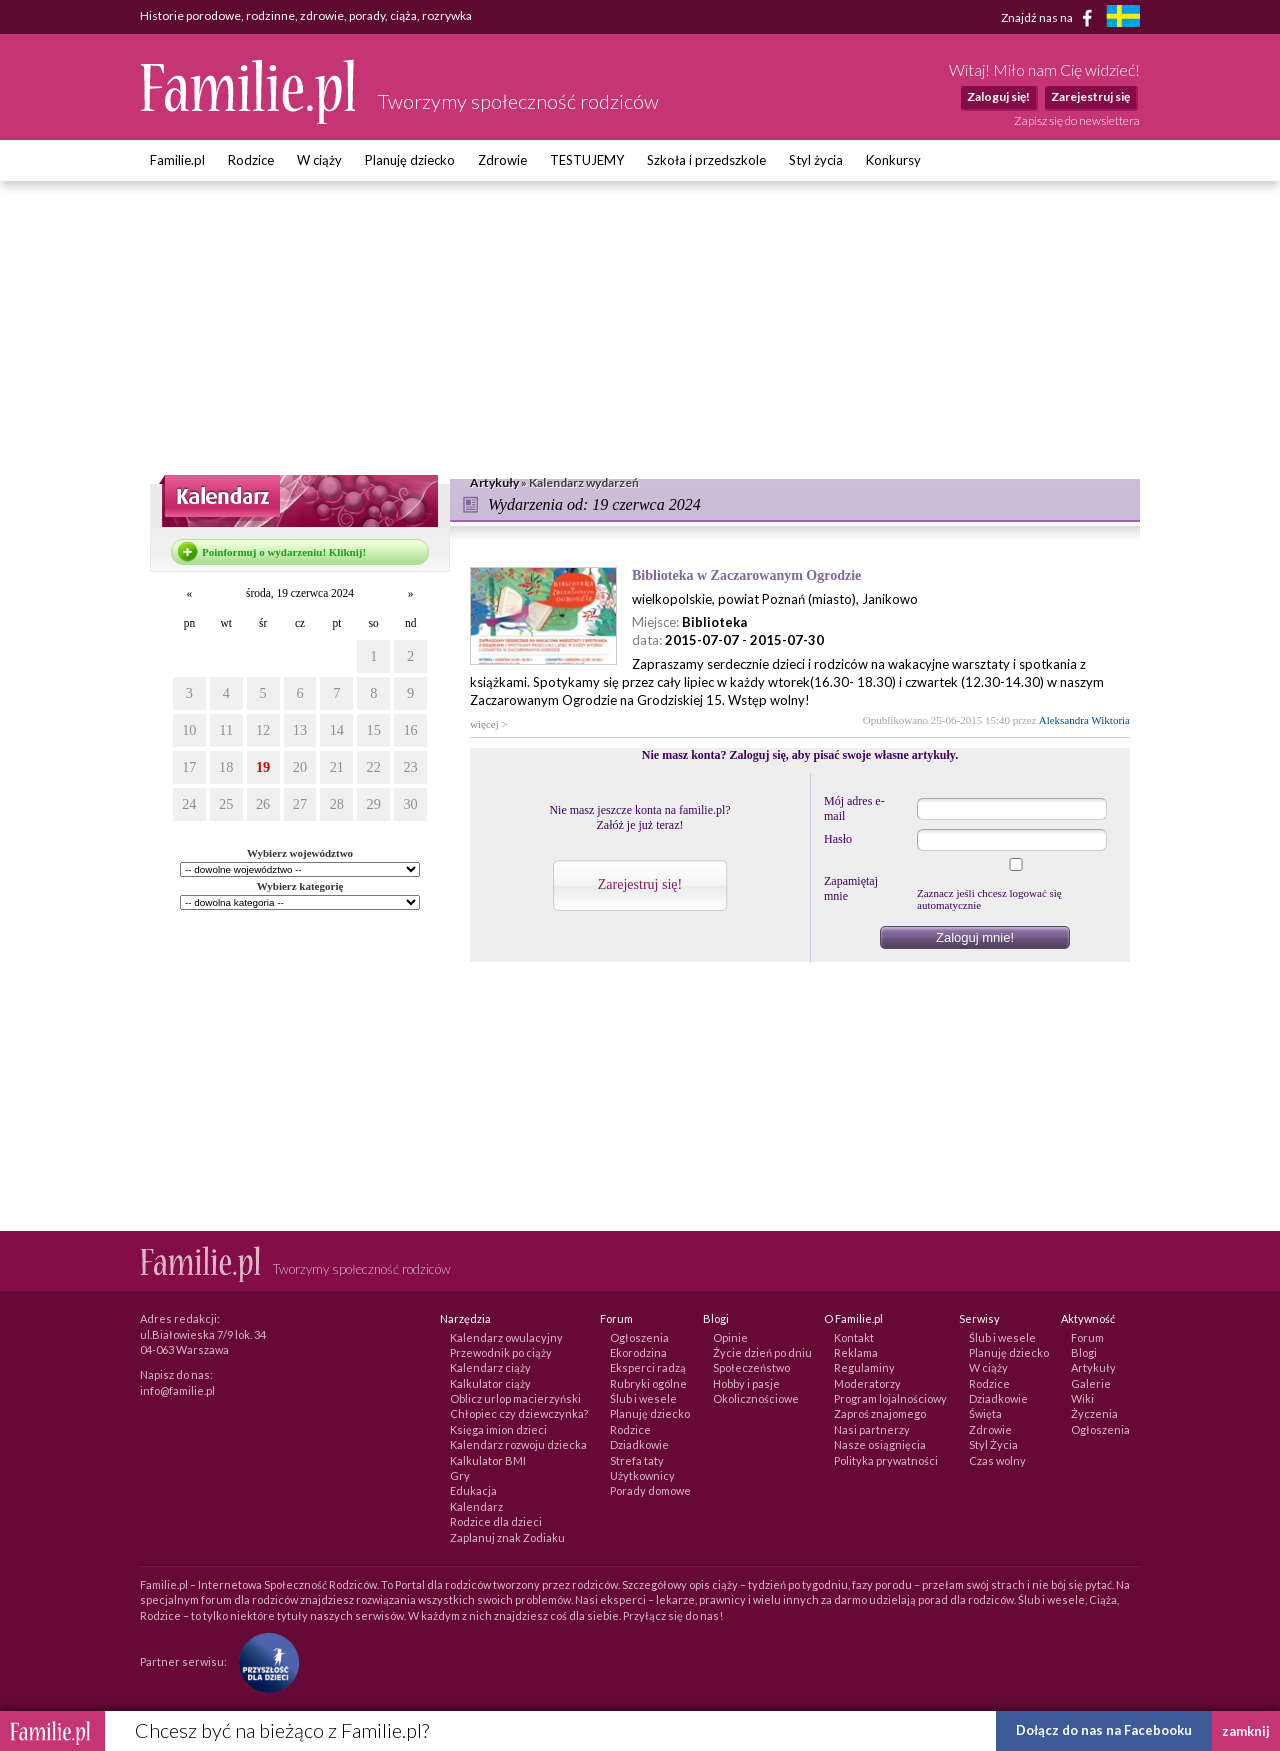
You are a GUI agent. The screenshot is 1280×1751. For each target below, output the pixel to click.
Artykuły (1093, 1367)
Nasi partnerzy (872, 1429)
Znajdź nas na (1050, 18)
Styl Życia (993, 1444)
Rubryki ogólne (648, 1383)
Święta (985, 1413)
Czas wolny (997, 1460)
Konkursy (893, 160)
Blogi (1084, 1352)
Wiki (1082, 1398)
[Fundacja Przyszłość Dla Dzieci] (264, 1661)
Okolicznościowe (756, 1398)
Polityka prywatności (886, 1460)
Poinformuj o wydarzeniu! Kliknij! (284, 552)
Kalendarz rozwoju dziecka (518, 1444)
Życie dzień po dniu (762, 1352)
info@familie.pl (177, 1390)
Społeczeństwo (751, 1367)
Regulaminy (864, 1367)
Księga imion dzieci (498, 1429)
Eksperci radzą (648, 1367)
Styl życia (816, 160)
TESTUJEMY (587, 160)
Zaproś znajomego (880, 1413)
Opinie (730, 1337)
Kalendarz (476, 1506)
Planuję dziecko (410, 160)
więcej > (489, 724)
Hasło (838, 839)
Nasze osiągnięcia (880, 1444)
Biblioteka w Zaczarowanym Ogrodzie (746, 575)
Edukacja (473, 1490)
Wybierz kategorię (300, 886)
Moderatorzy (867, 1383)
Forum (1087, 1337)
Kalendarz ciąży (490, 1367)
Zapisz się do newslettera (1077, 120)
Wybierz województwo (300, 853)
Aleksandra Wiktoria (1084, 720)
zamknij (1246, 1731)
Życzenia (1094, 1413)
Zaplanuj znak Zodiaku (507, 1537)
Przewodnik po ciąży (501, 1352)
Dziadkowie (639, 1444)
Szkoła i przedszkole (706, 160)
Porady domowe (650, 1490)
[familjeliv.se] (1123, 18)
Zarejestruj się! (640, 884)
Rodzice (251, 160)
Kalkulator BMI (488, 1460)
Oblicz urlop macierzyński (515, 1398)
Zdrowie (502, 160)
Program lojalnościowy (890, 1398)
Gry (460, 1475)
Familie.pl (177, 160)
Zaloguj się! (998, 96)
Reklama (856, 1352)
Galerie (1091, 1383)
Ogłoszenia (639, 1337)
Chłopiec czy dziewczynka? (519, 1413)
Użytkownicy (642, 1475)
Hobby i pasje (746, 1383)
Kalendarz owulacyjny (506, 1337)
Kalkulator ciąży (490, 1383)
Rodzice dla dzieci (496, 1521)
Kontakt (854, 1337)
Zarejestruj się (1090, 96)
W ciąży (319, 160)
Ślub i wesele (643, 1398)
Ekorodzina (638, 1352)
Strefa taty (637, 1460)
